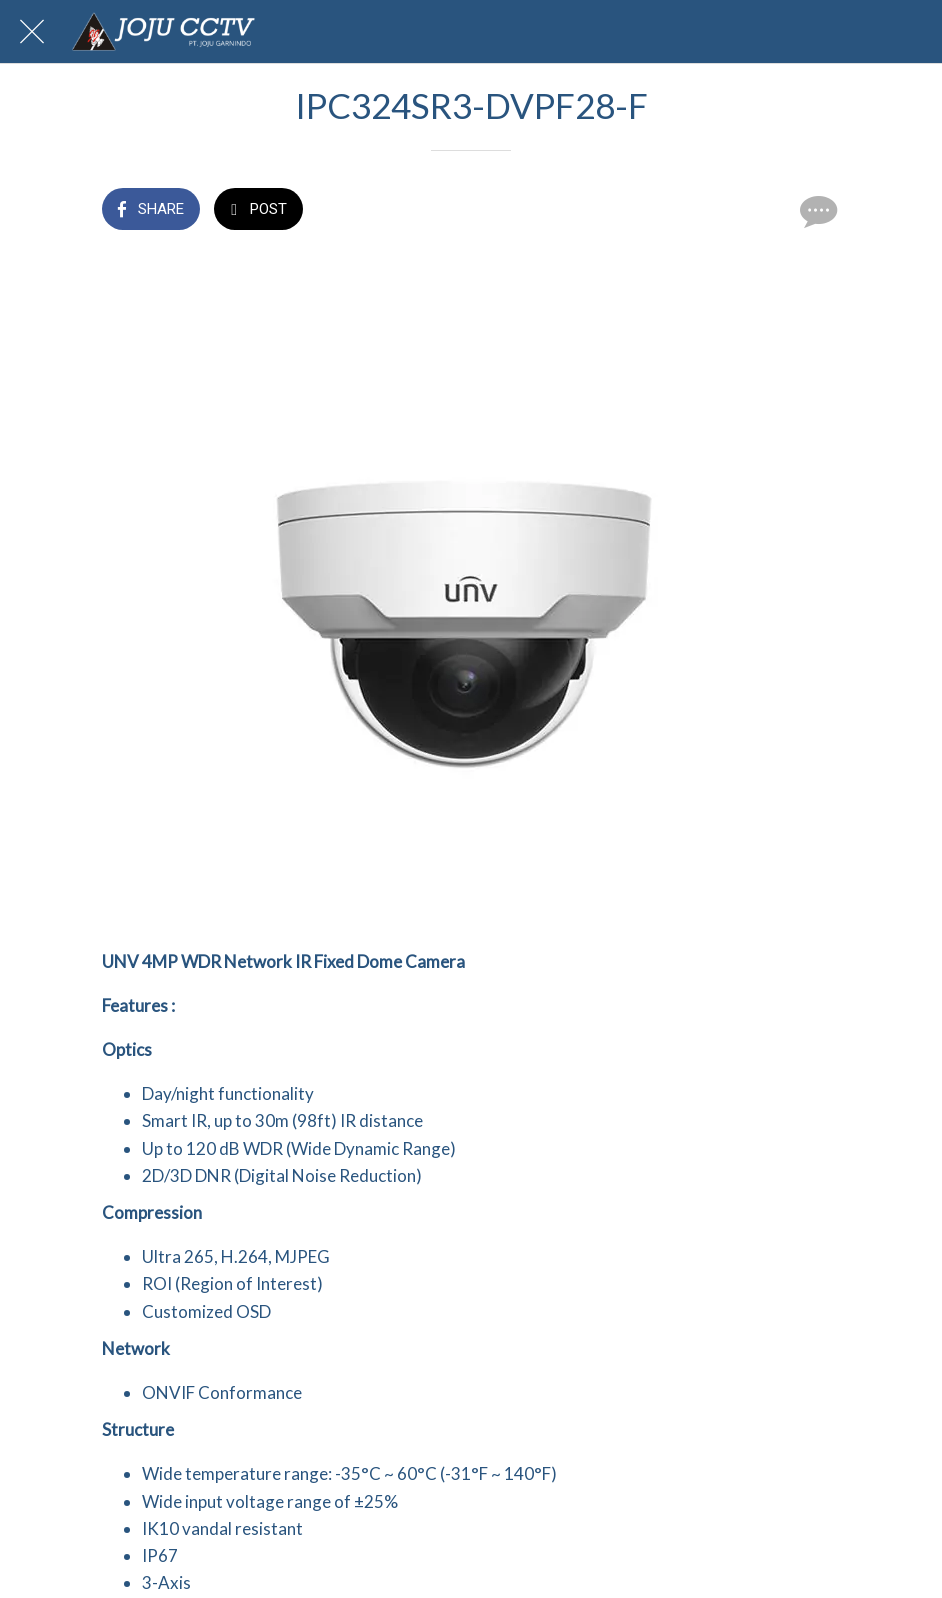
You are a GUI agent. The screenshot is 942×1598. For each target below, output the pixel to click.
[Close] (32, 32)
